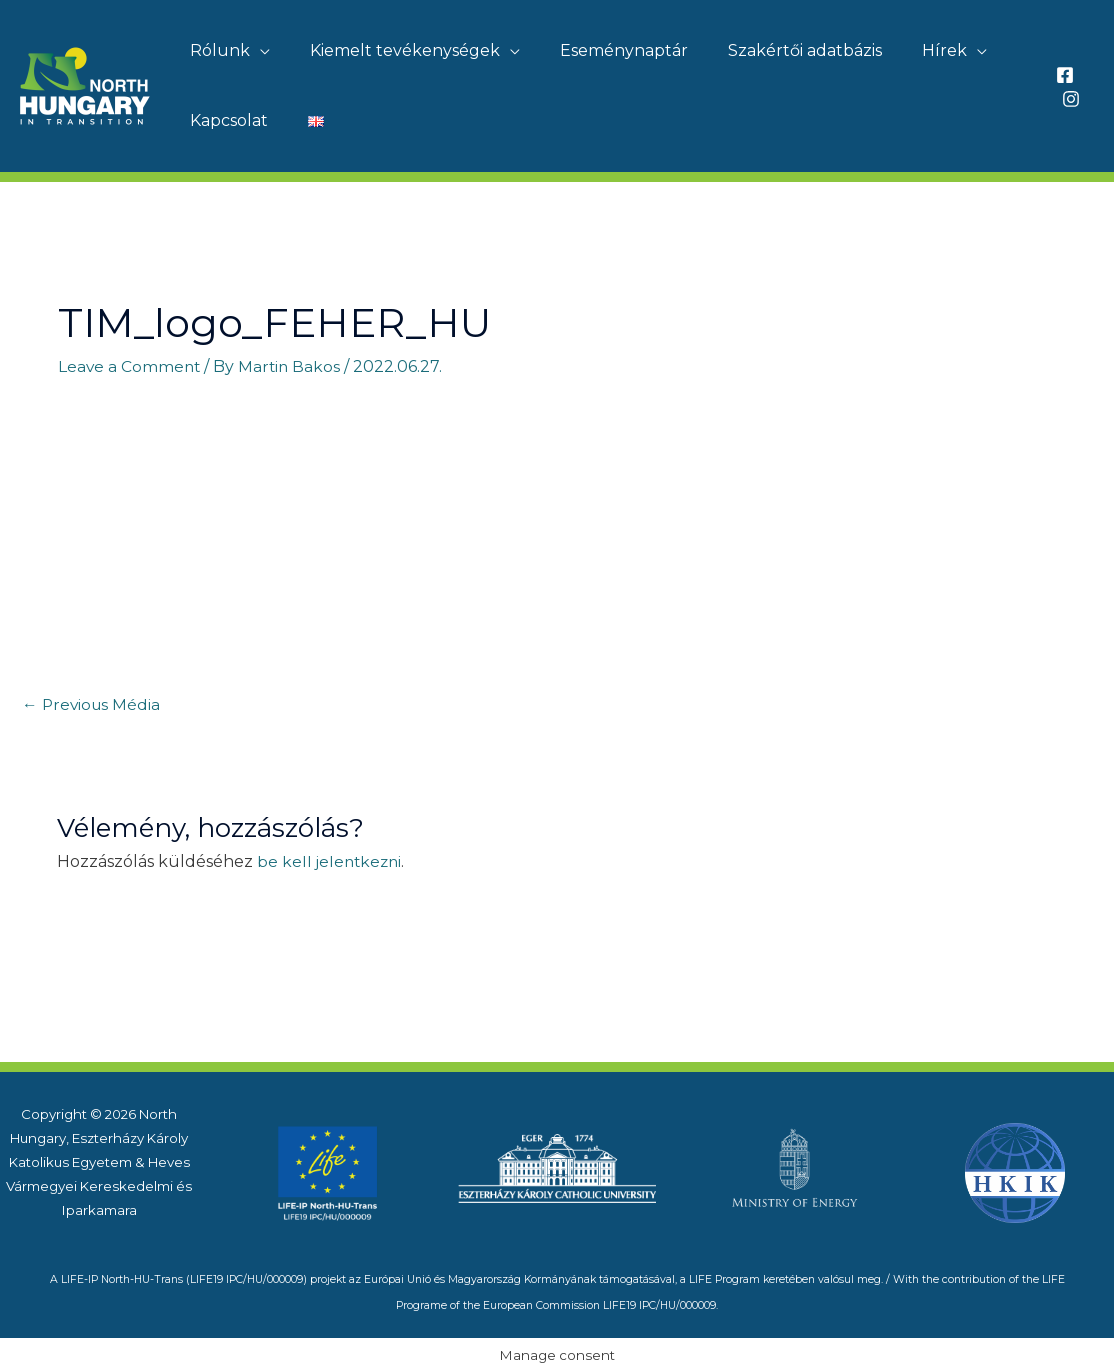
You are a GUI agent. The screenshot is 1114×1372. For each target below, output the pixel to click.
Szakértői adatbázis (777, 50)
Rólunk (216, 50)
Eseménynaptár (604, 50)
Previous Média (93, 704)
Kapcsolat (225, 120)
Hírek (908, 50)
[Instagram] (1068, 99)
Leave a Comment (130, 366)
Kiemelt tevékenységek (393, 50)
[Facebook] (1062, 75)
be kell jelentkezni (331, 861)
